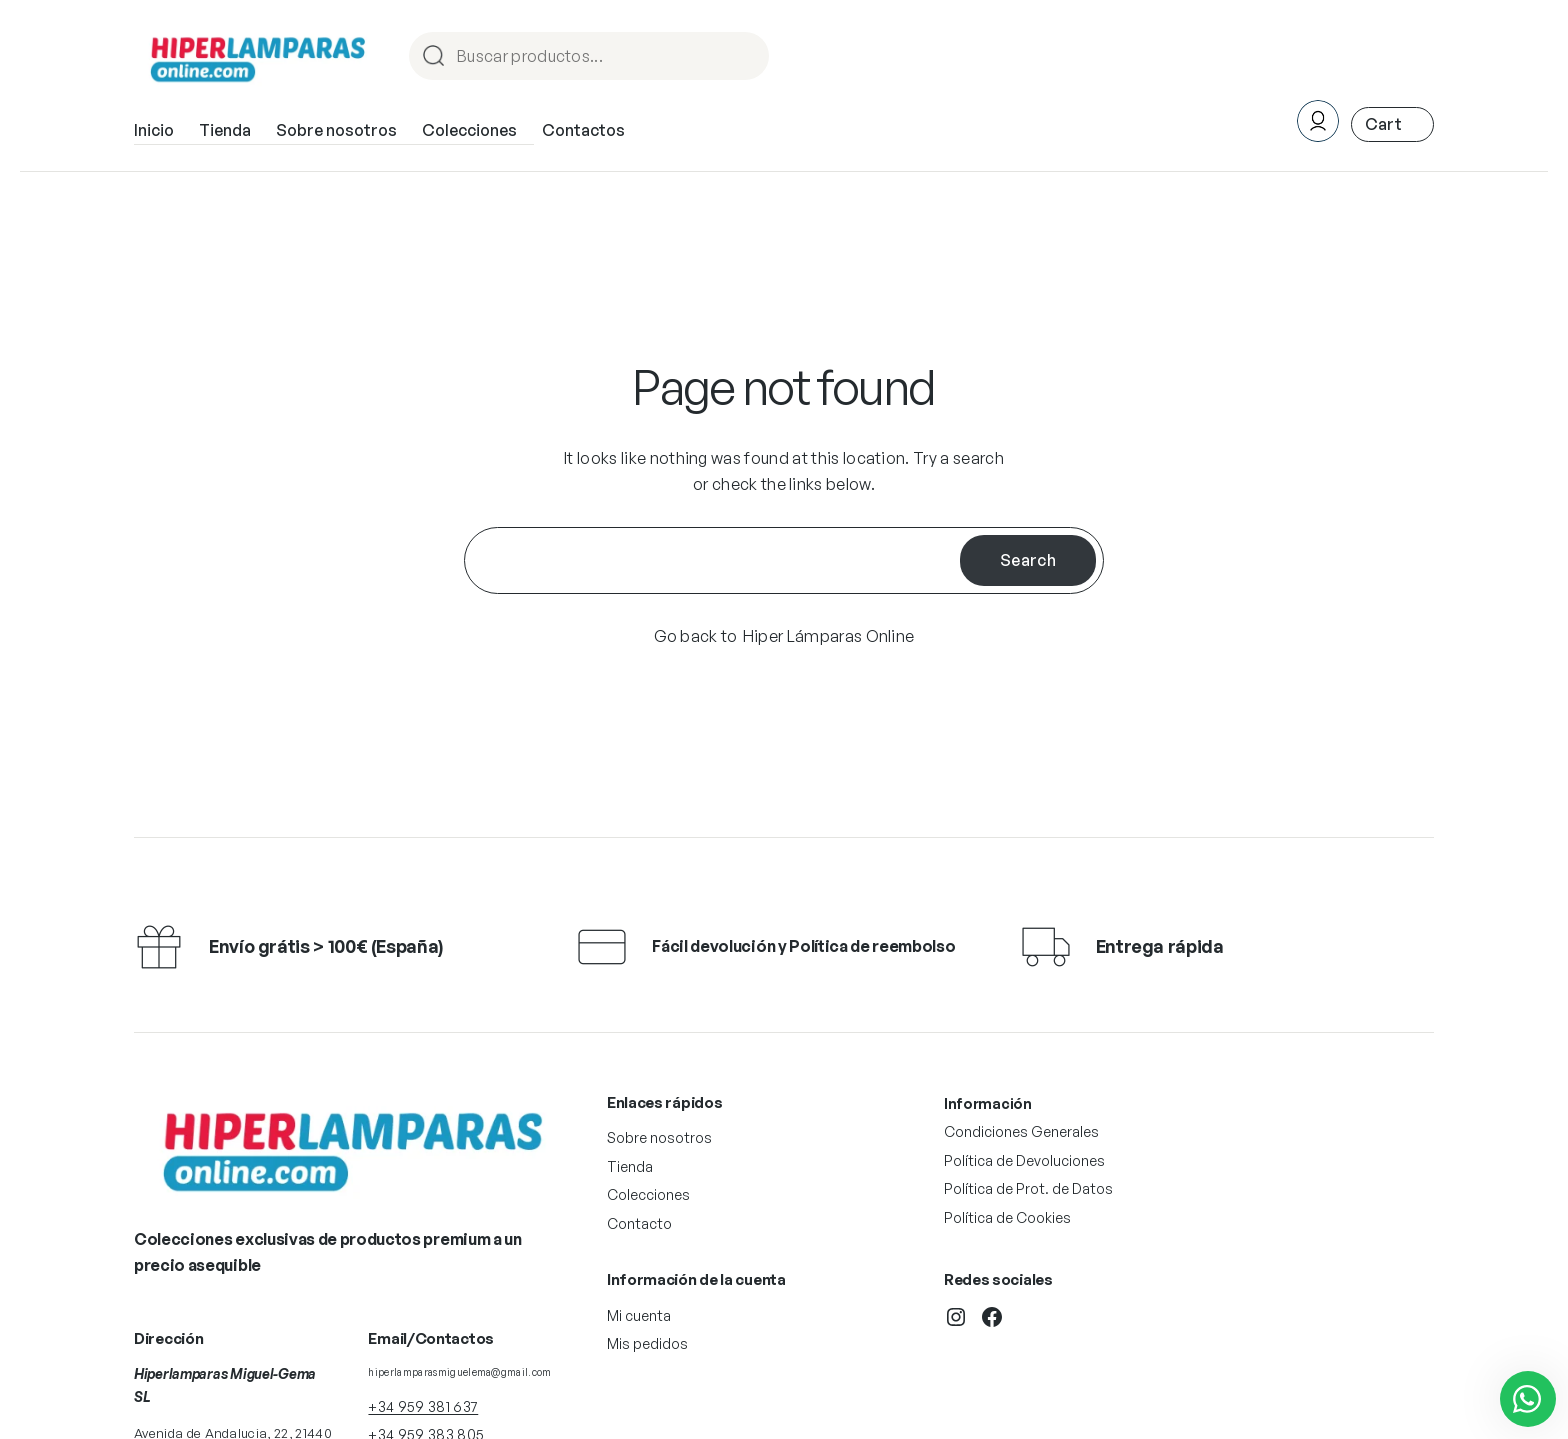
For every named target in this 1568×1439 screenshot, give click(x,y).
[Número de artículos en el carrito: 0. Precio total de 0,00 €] (1392, 124)
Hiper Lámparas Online (829, 636)
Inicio (154, 130)
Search (1028, 560)
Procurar (745, 57)
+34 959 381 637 (423, 1406)
